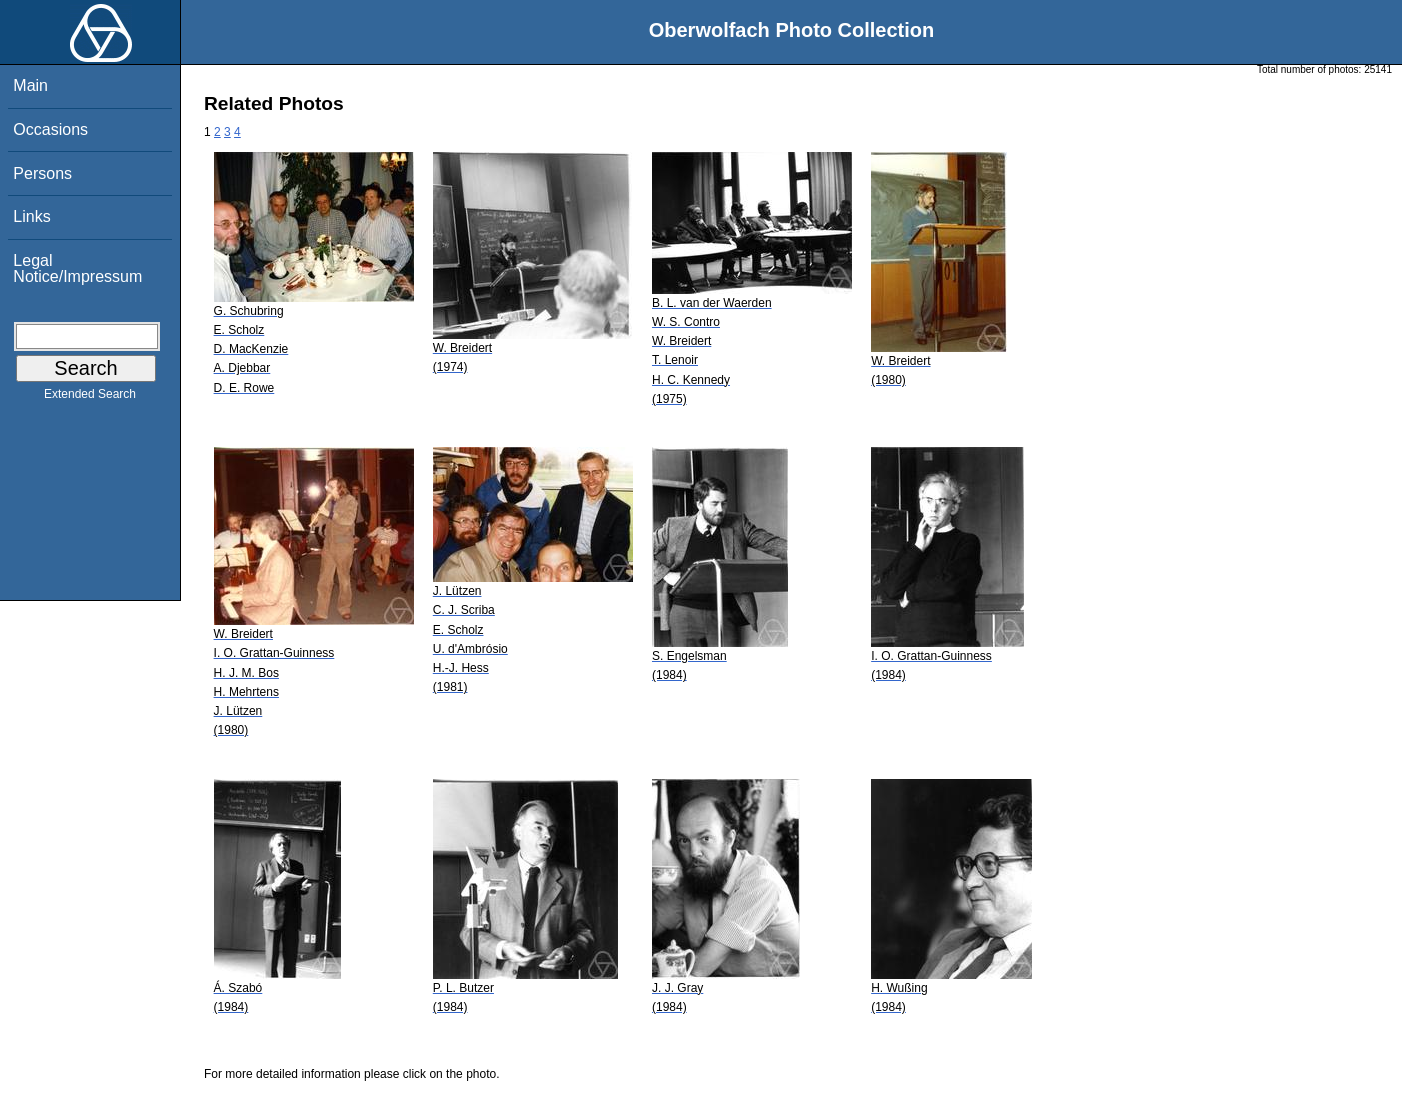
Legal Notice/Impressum (77, 268)
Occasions (50, 129)
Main (30, 85)
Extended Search (90, 398)
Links (31, 216)
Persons (42, 173)
